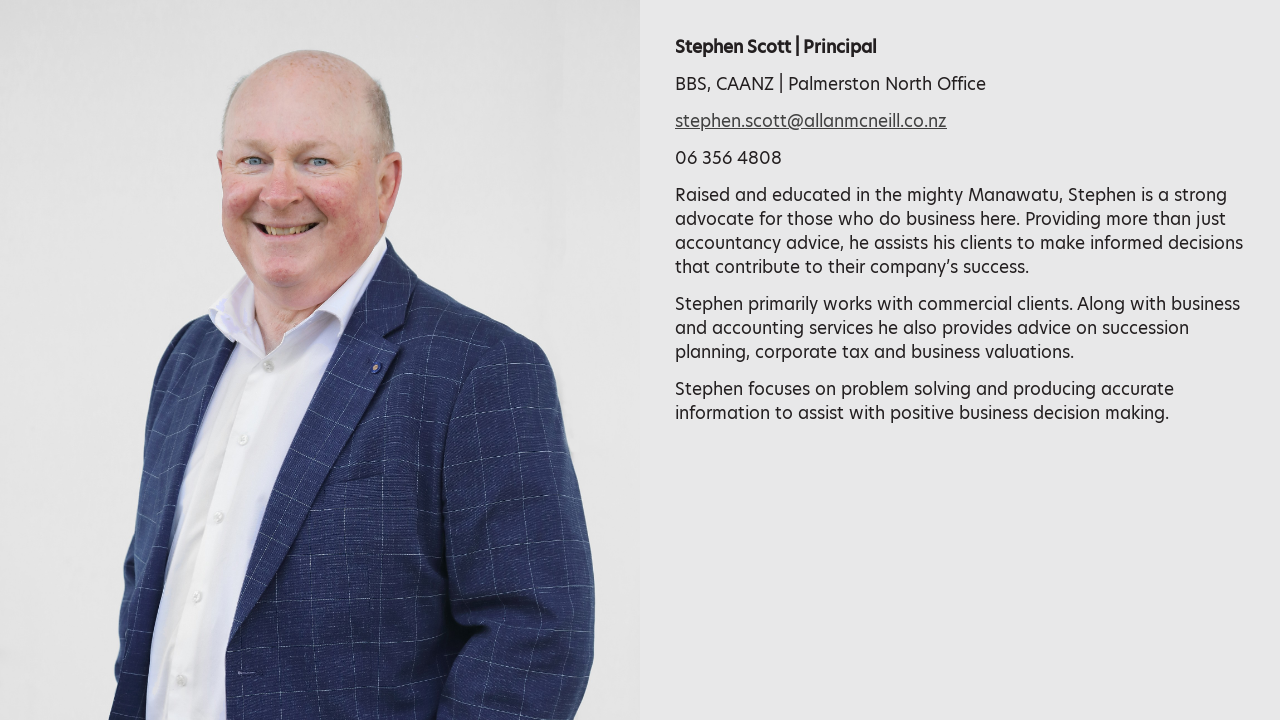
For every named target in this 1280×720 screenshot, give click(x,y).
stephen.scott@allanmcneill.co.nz (811, 121)
